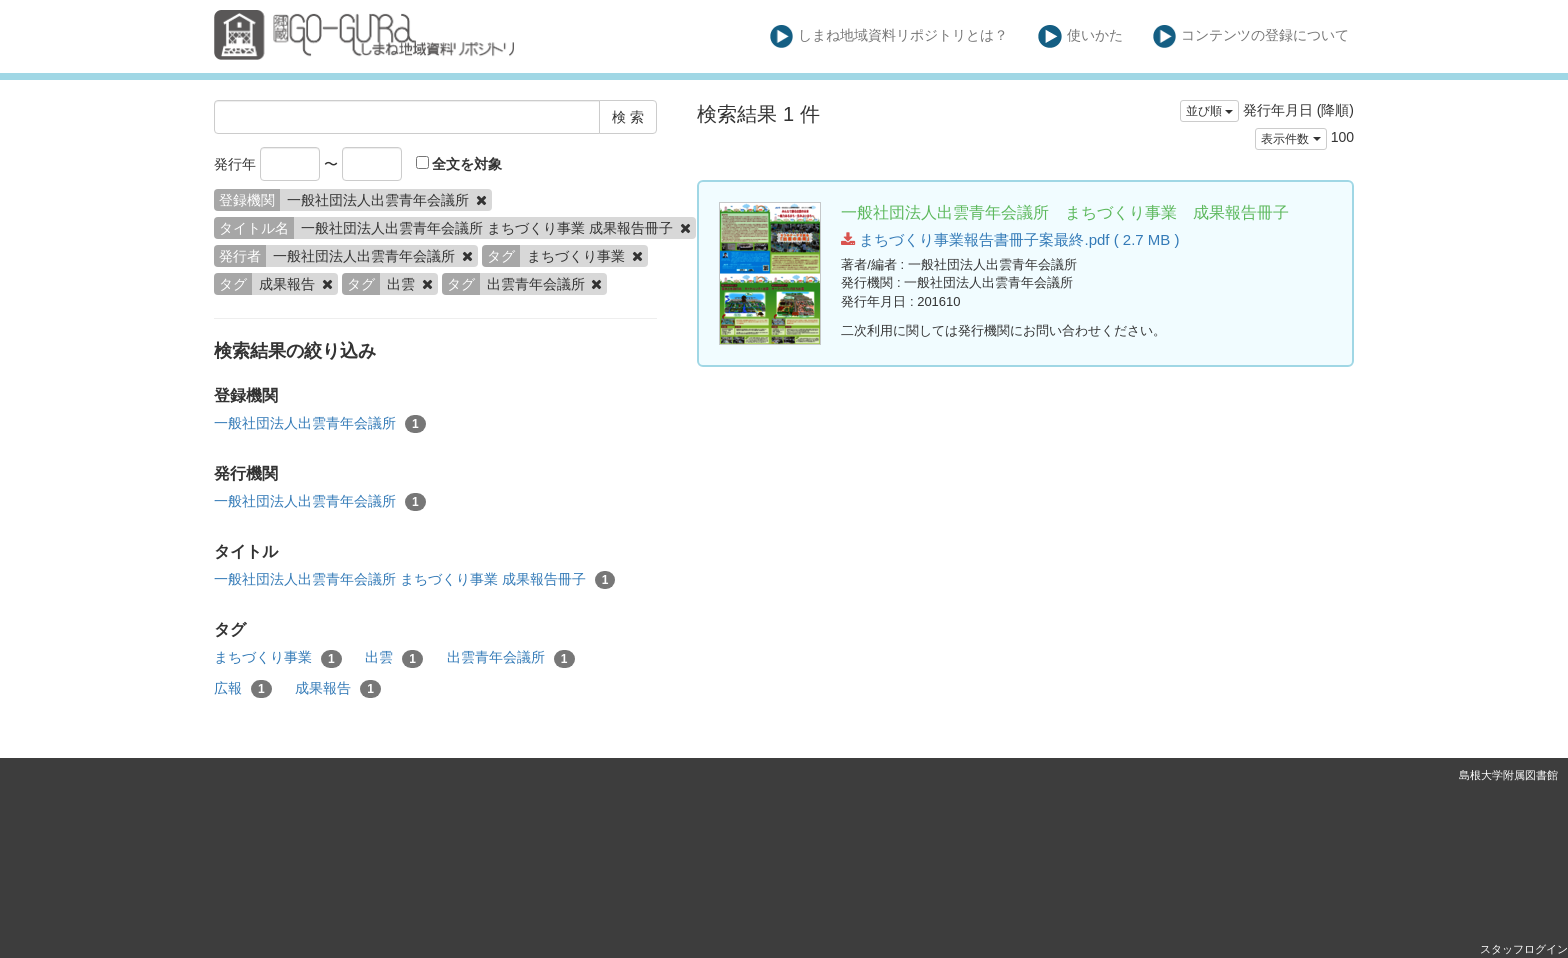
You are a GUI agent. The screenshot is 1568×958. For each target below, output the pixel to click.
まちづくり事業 (278, 658)
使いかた (1080, 36)
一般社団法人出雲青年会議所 (320, 424)
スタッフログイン (1524, 949)
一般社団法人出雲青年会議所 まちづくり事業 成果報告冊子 (414, 580)
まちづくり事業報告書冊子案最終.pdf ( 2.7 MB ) (1010, 239)
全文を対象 (459, 164)
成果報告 (338, 689)
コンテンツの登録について (1251, 36)
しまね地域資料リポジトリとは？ (889, 36)
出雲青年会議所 (511, 658)
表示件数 (1290, 139)
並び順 (1209, 111)
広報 (243, 689)
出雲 (394, 658)
